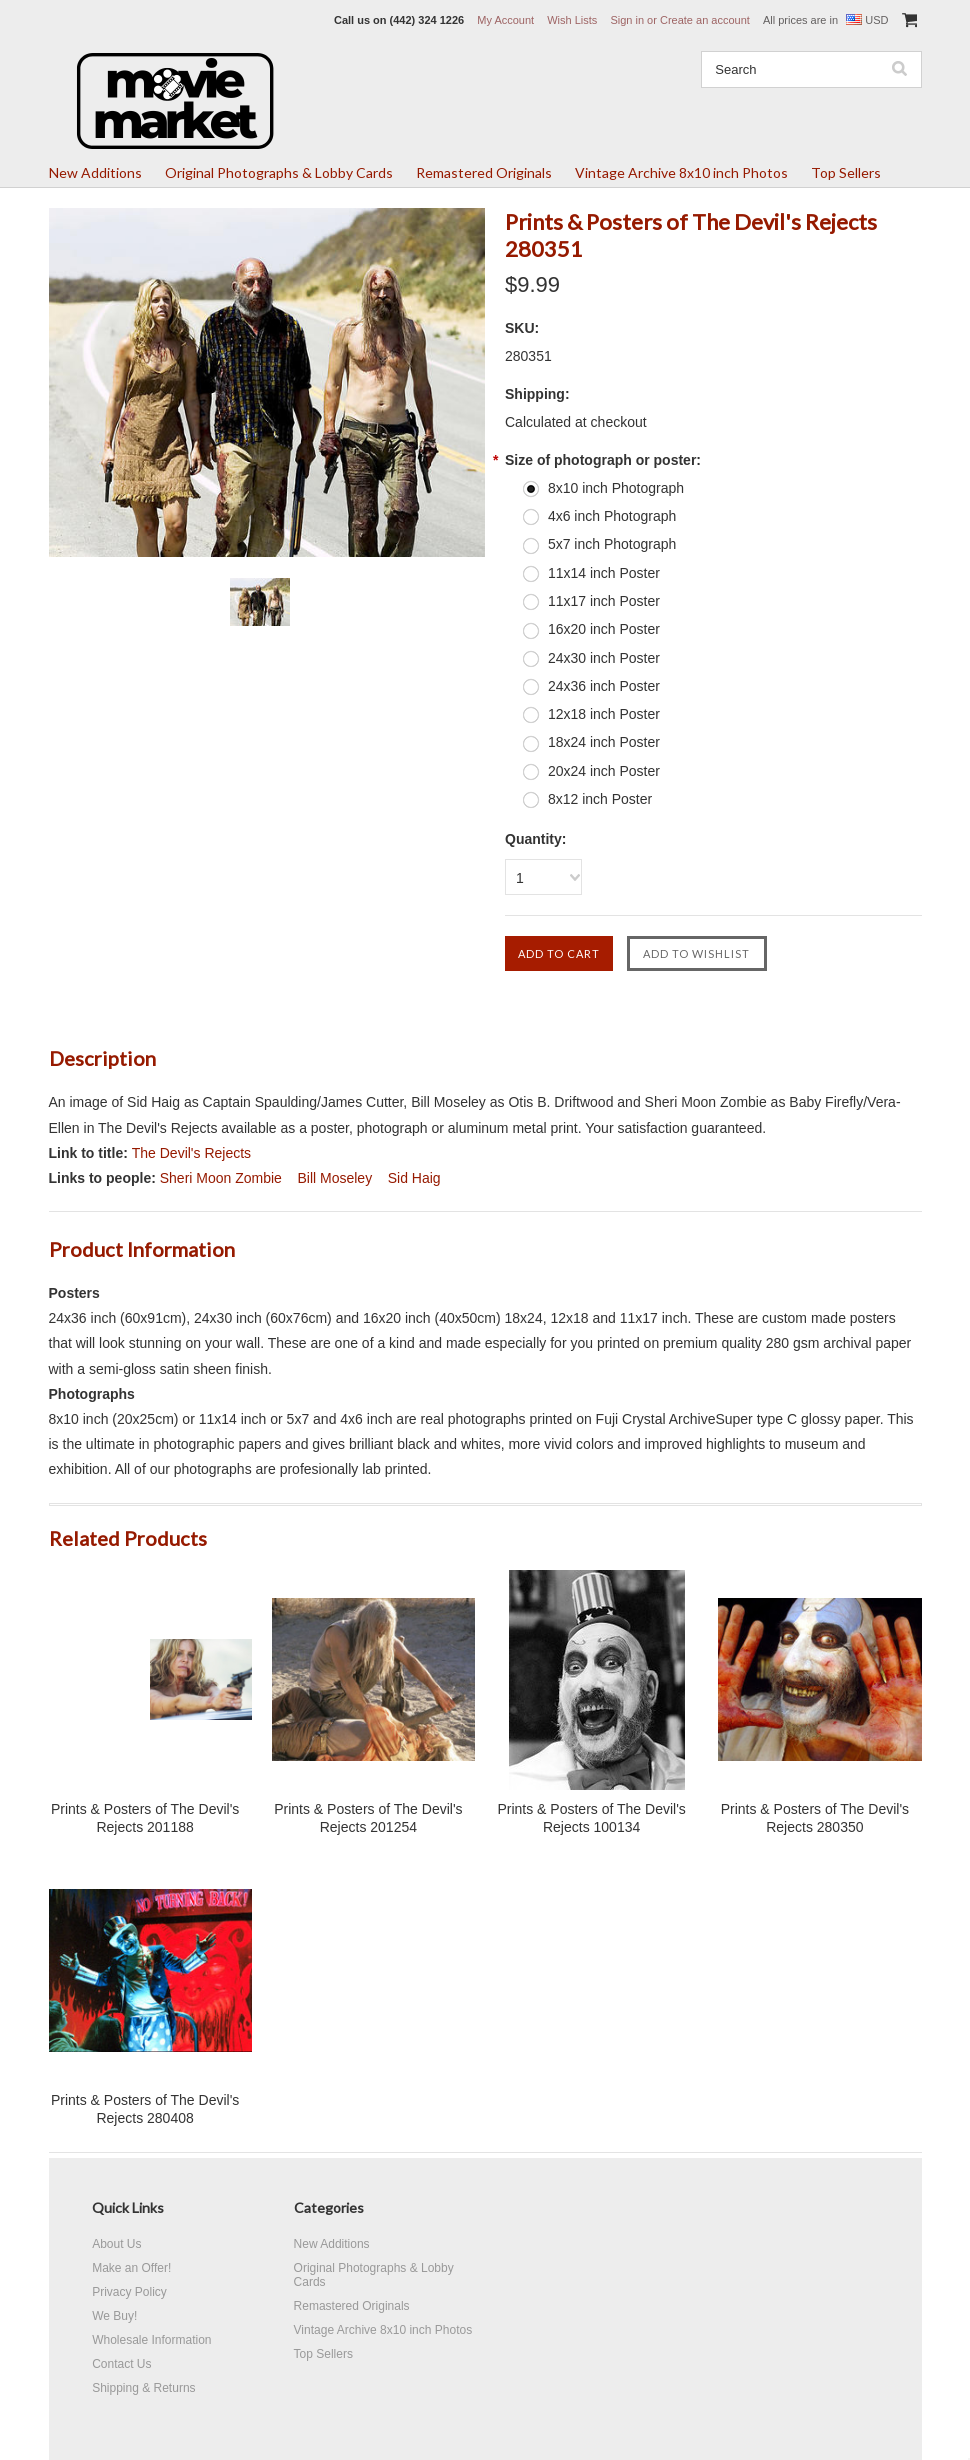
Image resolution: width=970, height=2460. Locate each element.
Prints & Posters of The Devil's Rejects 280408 (145, 2109)
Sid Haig (414, 1178)
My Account (505, 20)
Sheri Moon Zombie (221, 1178)
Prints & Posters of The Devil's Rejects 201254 (368, 1818)
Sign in (627, 20)
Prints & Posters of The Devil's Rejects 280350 (815, 1818)
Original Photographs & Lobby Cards (279, 172)
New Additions (95, 172)
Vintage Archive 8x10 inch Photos (681, 172)
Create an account (705, 20)
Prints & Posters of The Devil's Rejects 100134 (591, 1818)
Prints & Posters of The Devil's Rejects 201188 (145, 1818)
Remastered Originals (484, 172)
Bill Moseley (334, 1178)
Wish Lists (572, 20)
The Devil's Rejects (191, 1153)
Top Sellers (846, 172)
